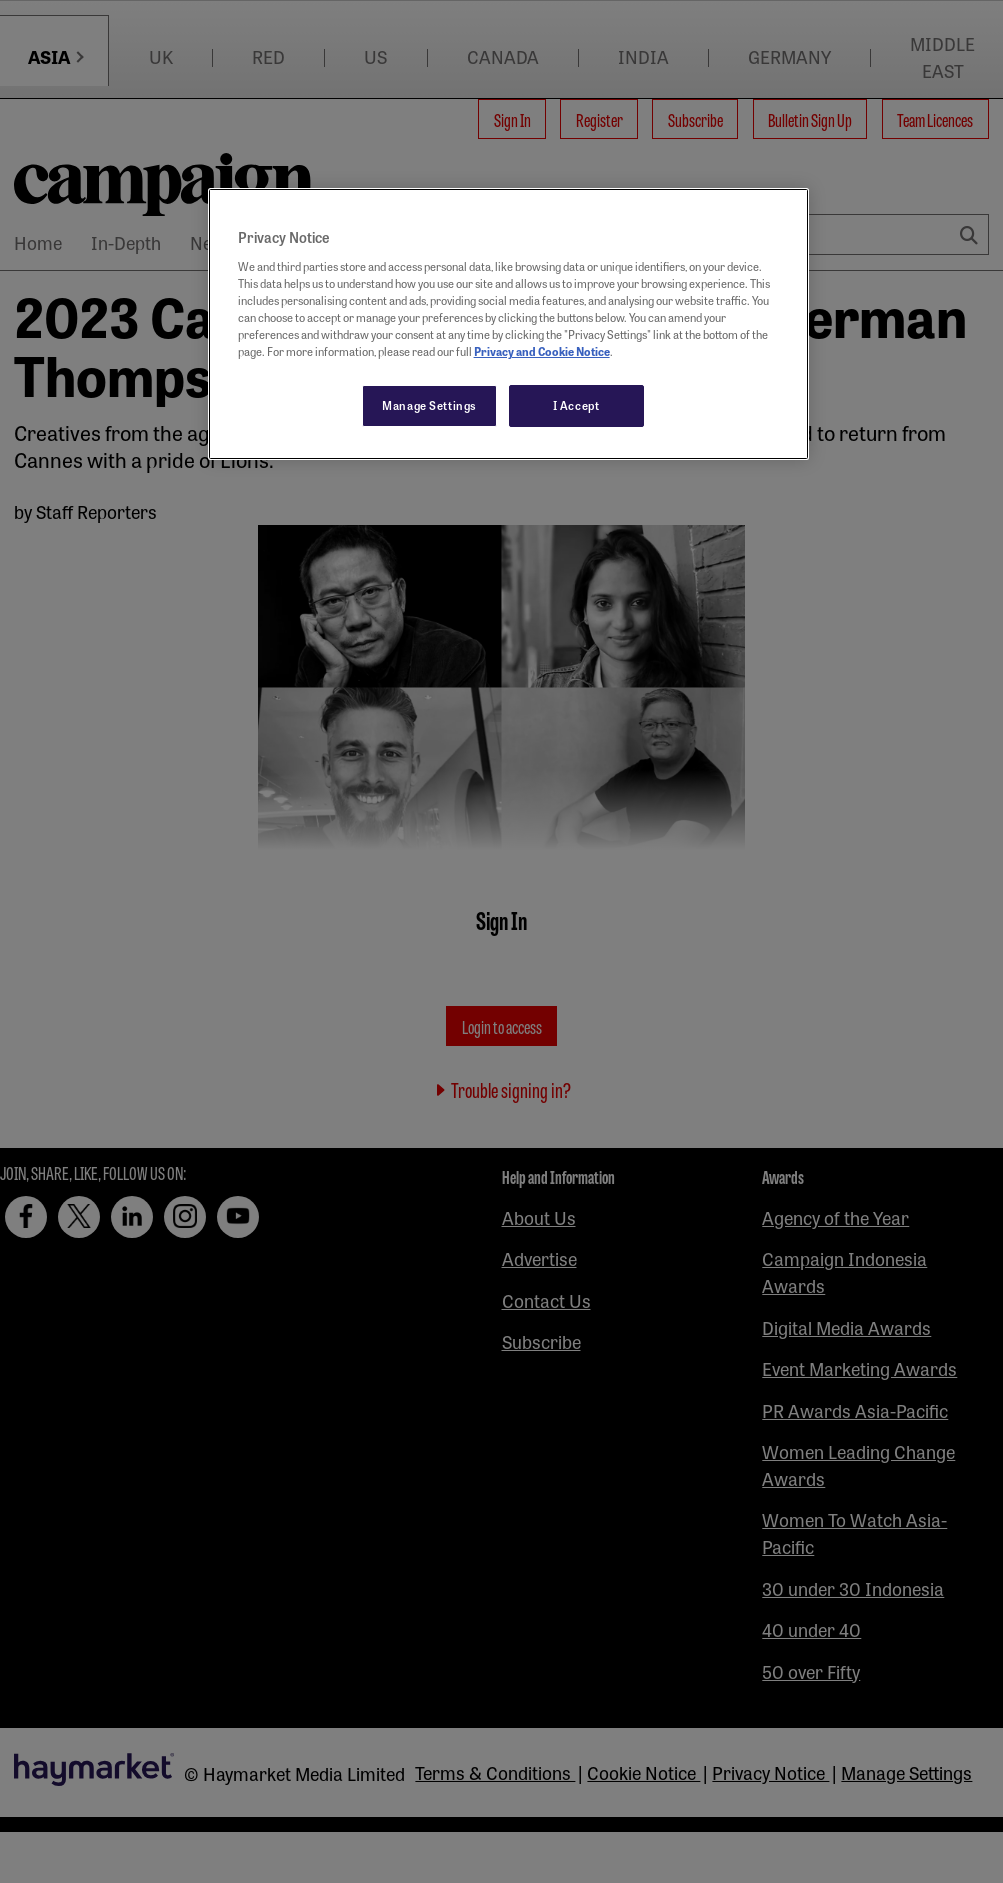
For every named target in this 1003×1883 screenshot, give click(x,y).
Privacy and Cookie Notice (542, 351)
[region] (509, 324)
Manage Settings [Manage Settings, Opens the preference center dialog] (429, 405)
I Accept (576, 405)
